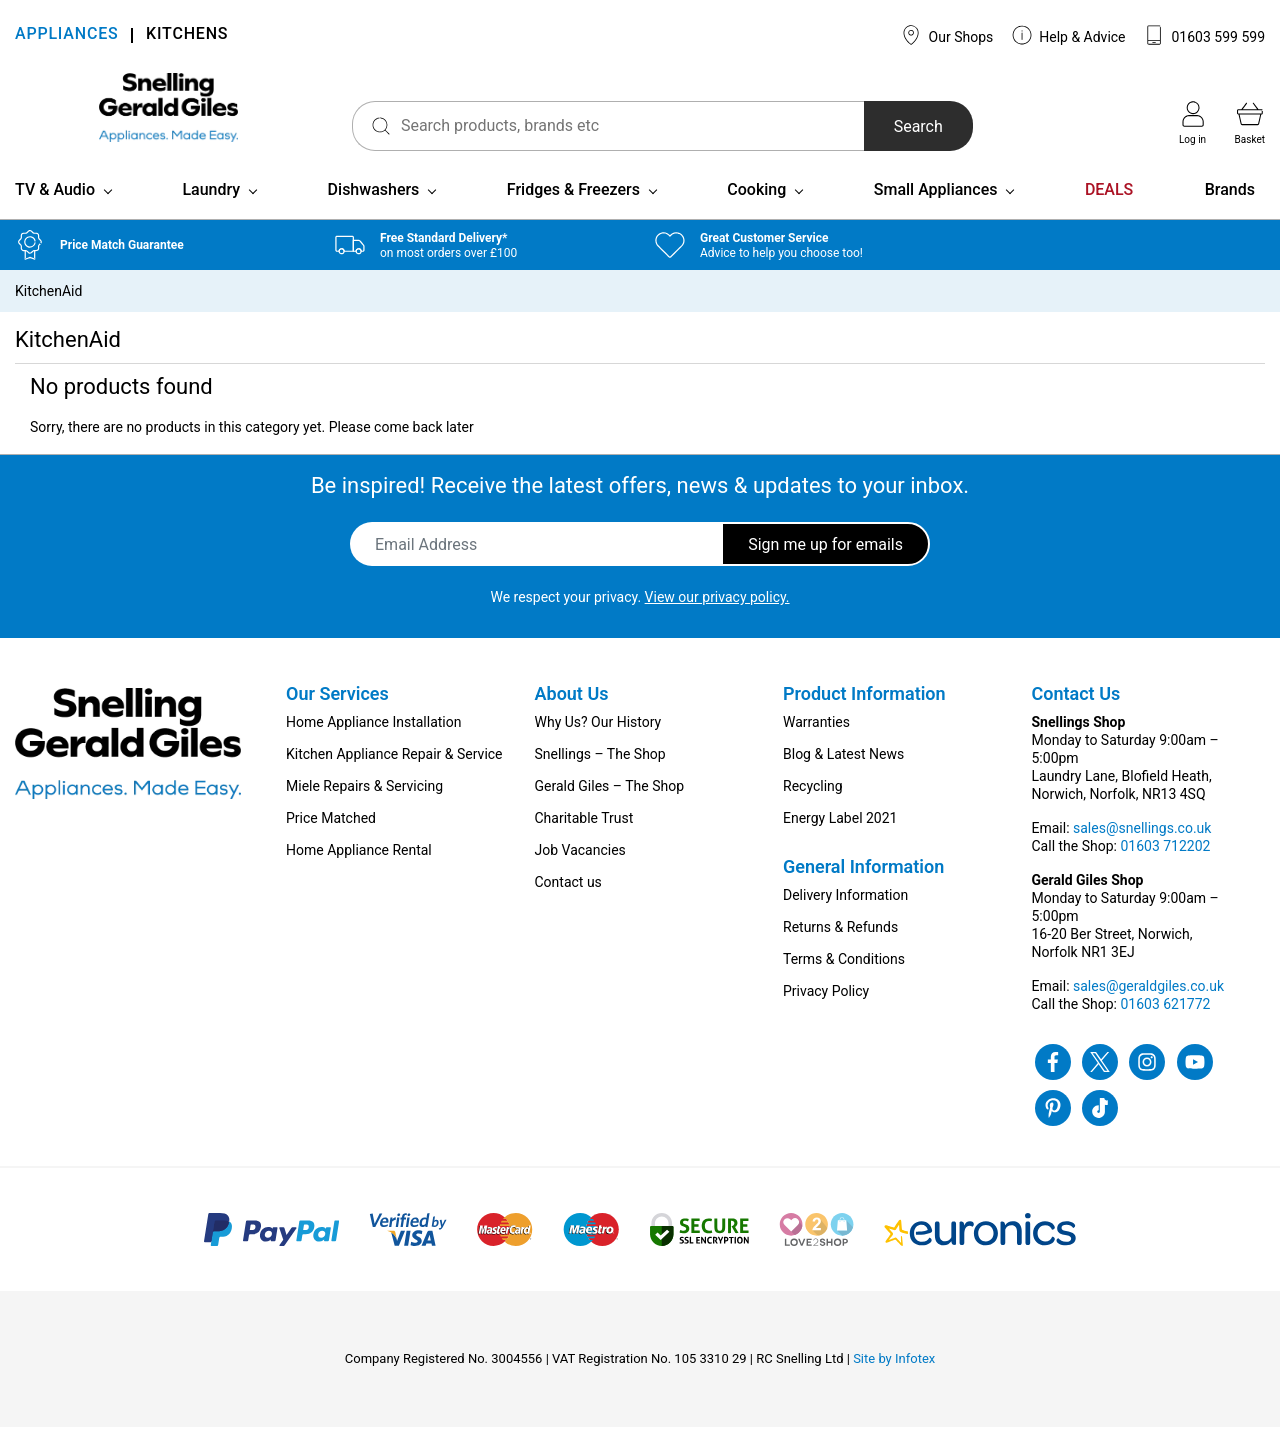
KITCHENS (187, 35)
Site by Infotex (894, 1384)
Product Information (864, 719)
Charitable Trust (584, 844)
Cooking (756, 215)
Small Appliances (936, 215)
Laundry (211, 215)
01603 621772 (1165, 1030)
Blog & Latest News (843, 780)
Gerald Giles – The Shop (610, 812)
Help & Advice (1069, 35)
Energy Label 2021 (840, 844)
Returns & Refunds (840, 953)
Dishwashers (374, 215)
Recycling (813, 812)
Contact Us (1076, 719)
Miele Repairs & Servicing (364, 812)
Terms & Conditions (844, 985)
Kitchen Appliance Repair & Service (394, 780)
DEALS (1109, 215)
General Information (863, 892)
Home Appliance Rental (359, 876)
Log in (1192, 123)
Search (878, 126)
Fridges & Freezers (573, 215)
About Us (572, 719)
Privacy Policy (826, 1017)
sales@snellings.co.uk (1142, 854)
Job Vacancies (580, 876)
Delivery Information (845, 921)
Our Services (337, 719)
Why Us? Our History (598, 748)
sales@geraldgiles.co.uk (1148, 1012)
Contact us (568, 908)
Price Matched (331, 844)
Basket (1250, 123)
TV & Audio (55, 215)
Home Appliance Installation (373, 748)
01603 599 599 (1204, 35)
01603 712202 (1165, 872)
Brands (1230, 215)
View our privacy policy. (717, 623)
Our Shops (947, 35)
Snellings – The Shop (600, 780)
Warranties (816, 748)
